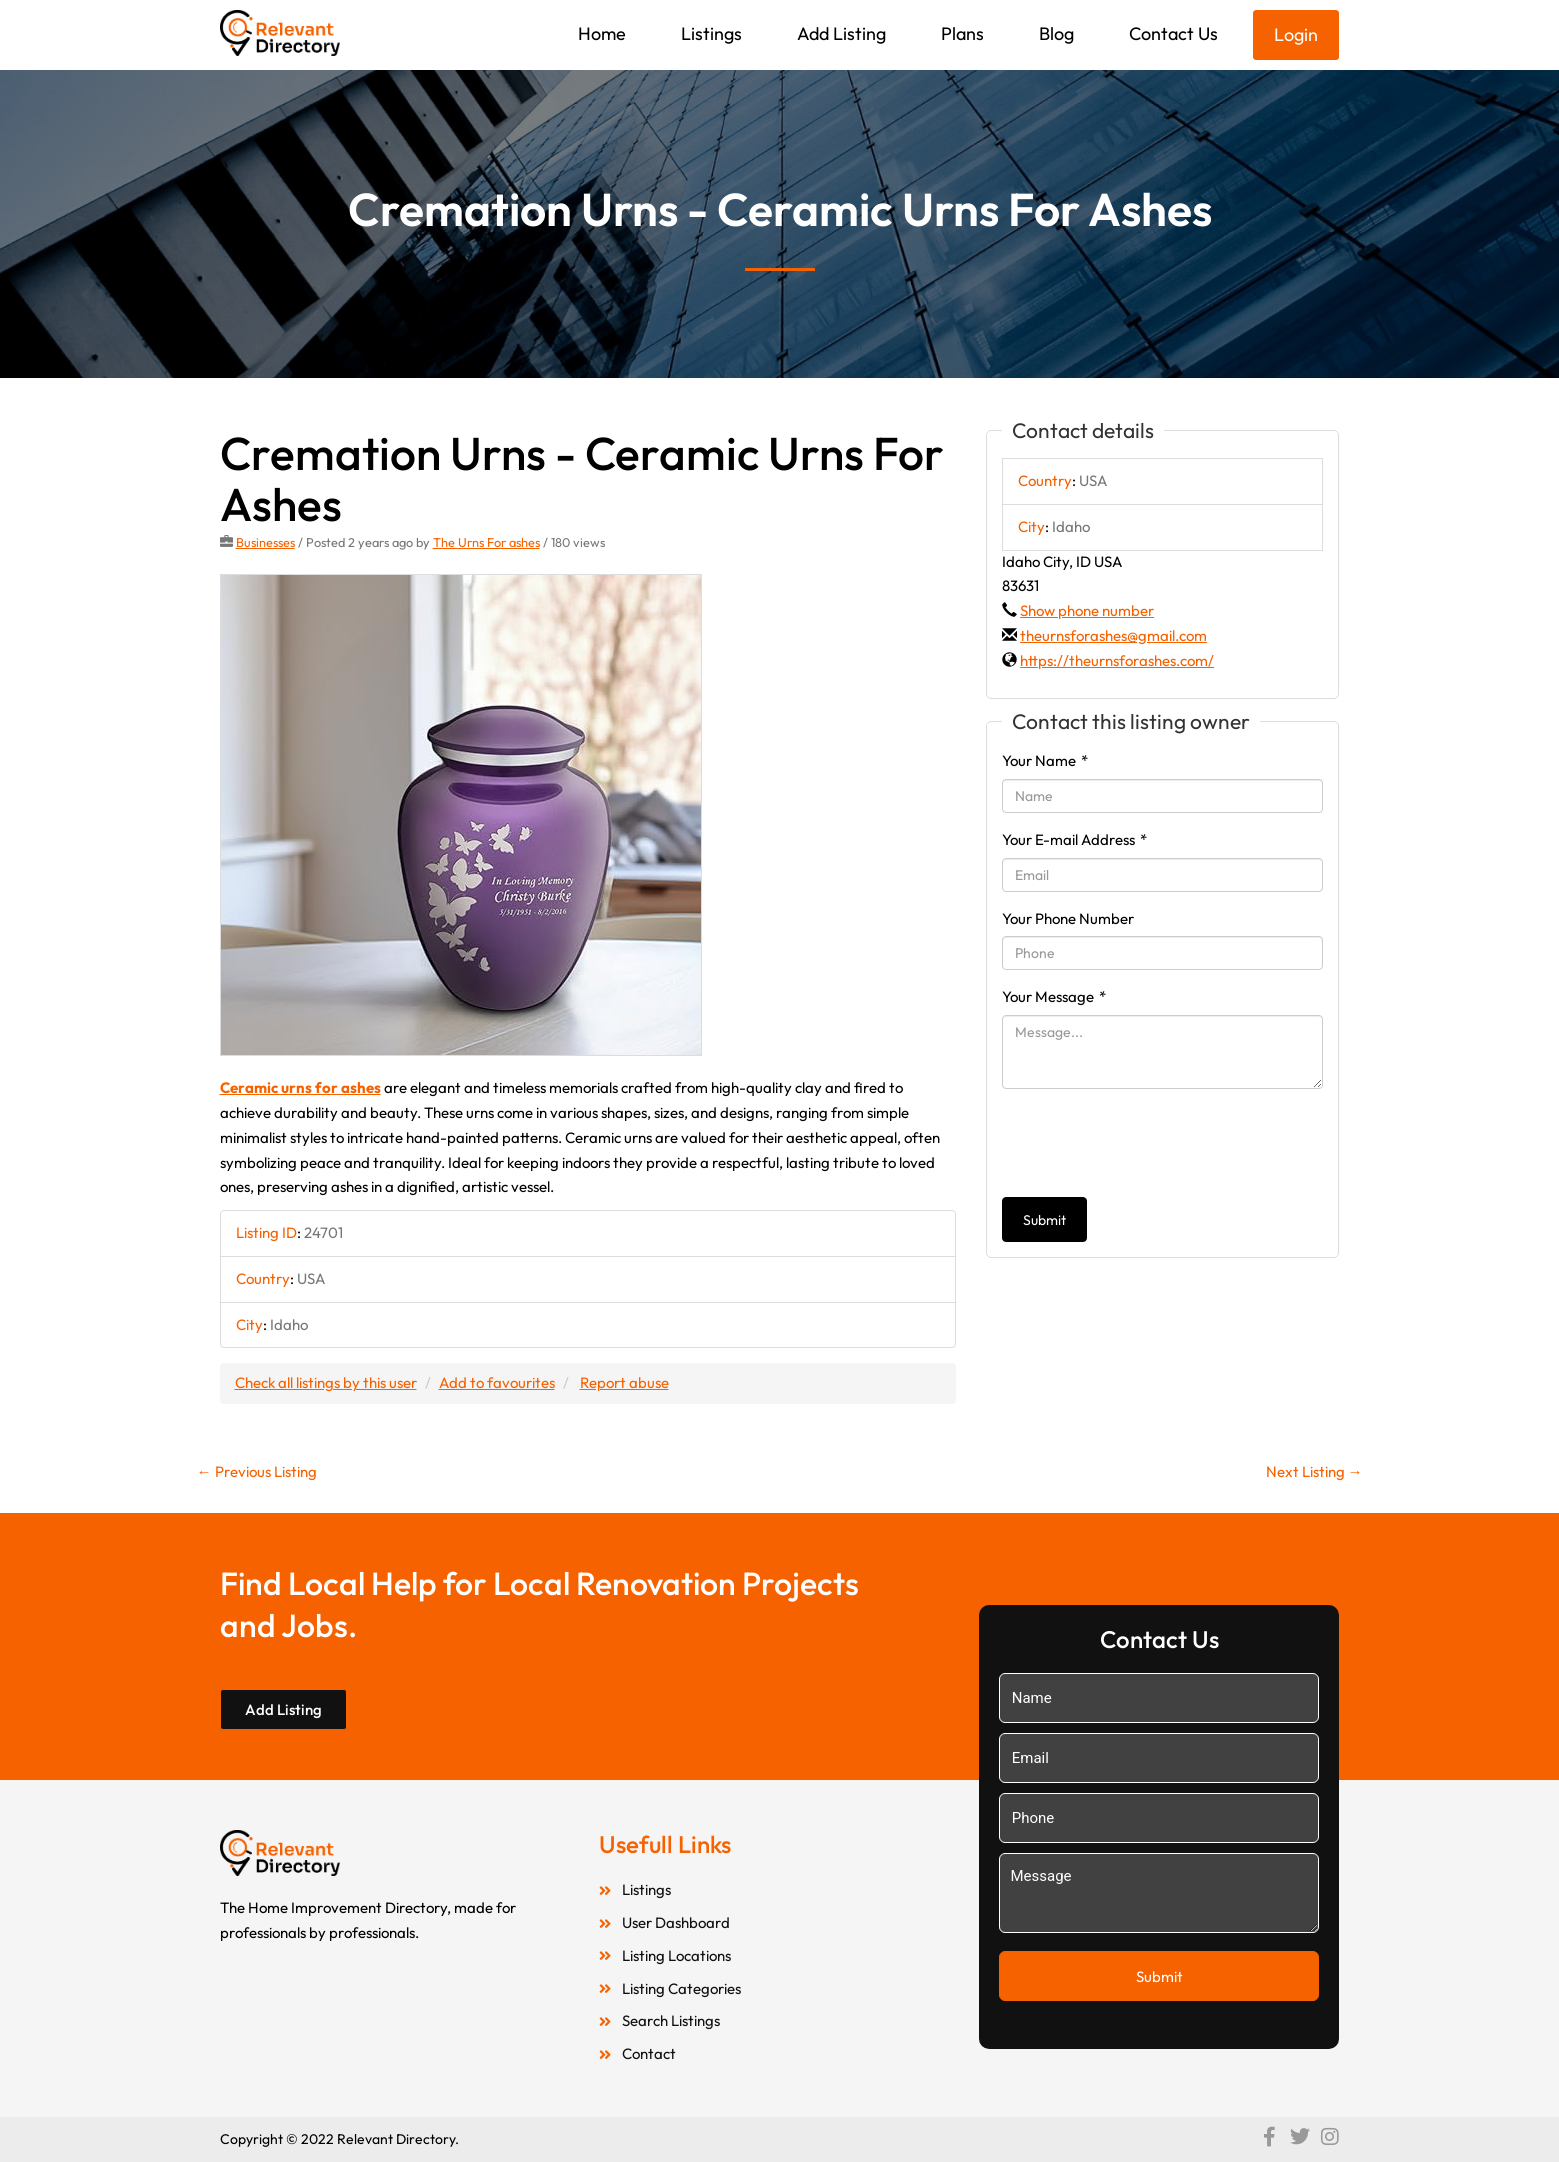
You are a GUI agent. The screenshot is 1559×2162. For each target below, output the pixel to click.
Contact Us (1173, 33)
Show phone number (1087, 610)
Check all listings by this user (326, 1382)
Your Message (1054, 996)
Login (1296, 34)
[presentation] (1154, 1143)
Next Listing (1314, 1471)
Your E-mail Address (1074, 839)
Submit (1044, 1220)
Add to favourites (497, 1382)
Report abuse (624, 1382)
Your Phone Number (1068, 918)
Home (602, 33)
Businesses (265, 542)
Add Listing (841, 33)
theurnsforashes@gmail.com (1113, 635)
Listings (711, 33)
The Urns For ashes (486, 542)
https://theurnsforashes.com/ (1117, 660)
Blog (1056, 33)
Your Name (1045, 760)
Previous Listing (257, 1471)
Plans (962, 33)
